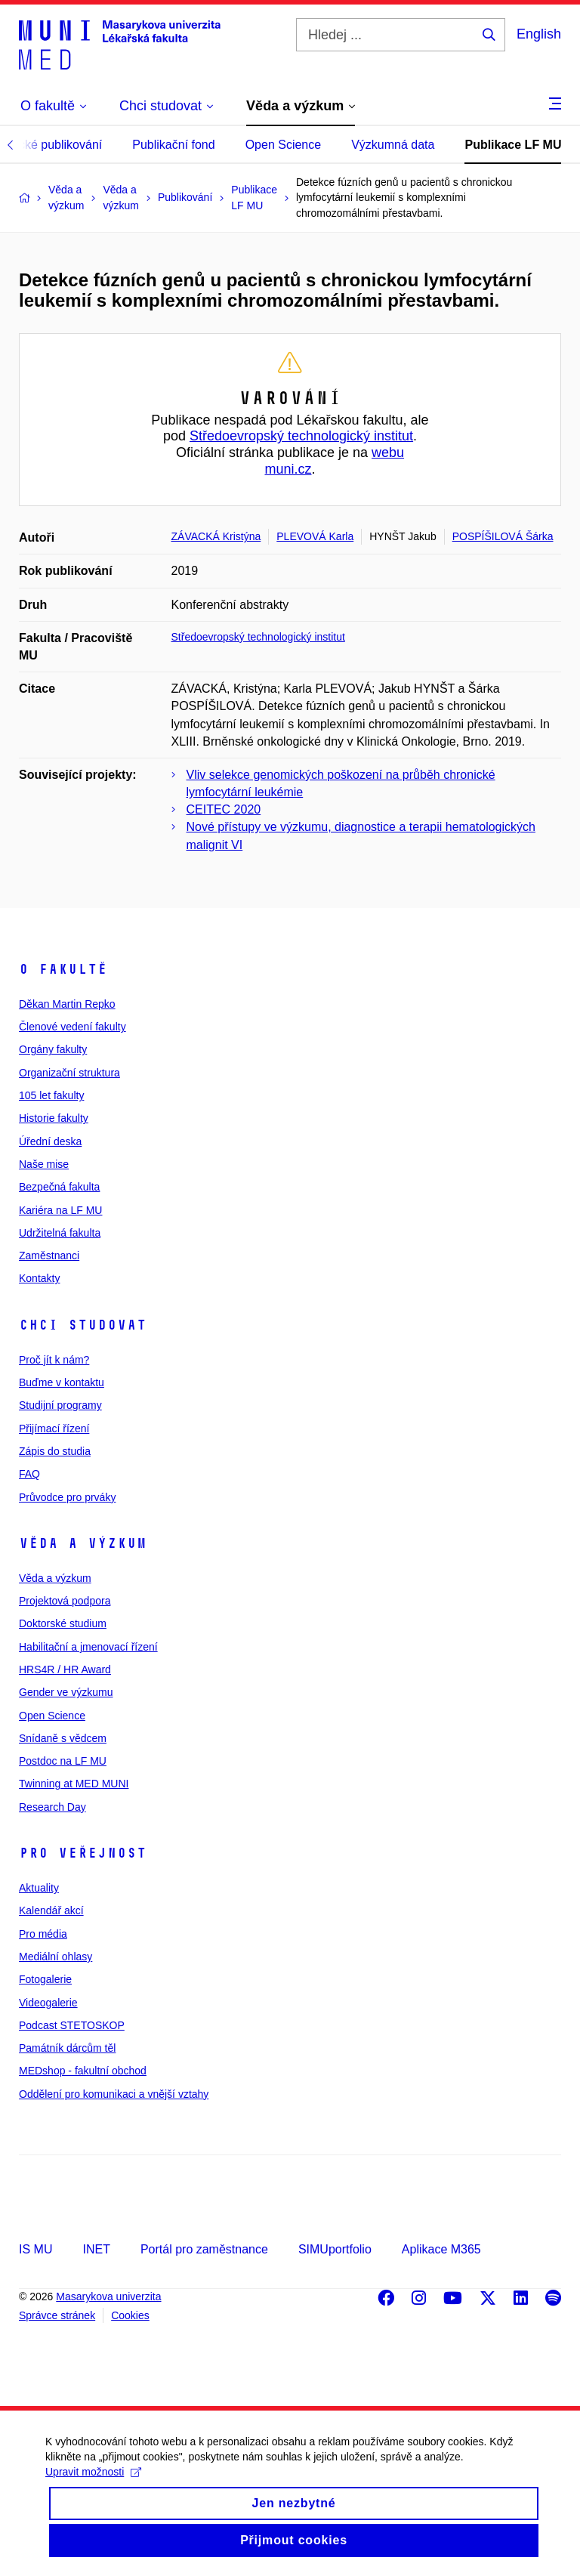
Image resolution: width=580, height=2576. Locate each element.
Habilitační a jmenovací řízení (88, 1647)
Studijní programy (60, 1405)
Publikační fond (173, 144)
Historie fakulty (53, 1118)
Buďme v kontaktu (61, 1382)
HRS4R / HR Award (65, 1669)
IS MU (35, 2249)
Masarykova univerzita (108, 2296)
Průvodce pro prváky (67, 1497)
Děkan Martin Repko (67, 1004)
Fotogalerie (45, 1979)
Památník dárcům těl (67, 2048)
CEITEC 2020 (224, 809)
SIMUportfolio (335, 2249)
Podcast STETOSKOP (72, 2025)
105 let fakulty (51, 1095)
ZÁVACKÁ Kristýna (216, 536)
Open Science (283, 144)
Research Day (52, 1807)
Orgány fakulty (53, 1049)
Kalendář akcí (51, 1910)
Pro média (43, 1934)
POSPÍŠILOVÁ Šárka (503, 536)
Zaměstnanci (49, 1255)
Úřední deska (50, 1141)
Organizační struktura (69, 1073)
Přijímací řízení (54, 1428)
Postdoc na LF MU (62, 1761)
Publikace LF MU (512, 144)
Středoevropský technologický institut (301, 435)
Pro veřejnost (83, 1853)
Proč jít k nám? (54, 1360)
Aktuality (39, 1888)
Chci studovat (83, 1325)
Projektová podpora (64, 1601)
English (539, 34)
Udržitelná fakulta (59, 1233)
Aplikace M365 (441, 2249)
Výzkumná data (392, 144)
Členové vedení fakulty (72, 1027)
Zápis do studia (55, 1451)
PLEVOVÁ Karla (314, 536)
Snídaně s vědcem (62, 1738)
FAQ (29, 1474)
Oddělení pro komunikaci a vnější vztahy (113, 2094)
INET (96, 2249)
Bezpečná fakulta (59, 1187)
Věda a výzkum (83, 1543)
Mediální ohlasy (55, 1957)
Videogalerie (48, 2003)
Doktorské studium (62, 1623)
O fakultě (63, 969)
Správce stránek (57, 2315)
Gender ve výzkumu (66, 1692)
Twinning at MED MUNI (73, 1784)
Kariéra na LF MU (60, 1210)
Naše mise (44, 1164)
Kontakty (39, 1278)
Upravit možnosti (93, 2488)
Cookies (130, 2315)
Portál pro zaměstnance (204, 2249)
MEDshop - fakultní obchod (83, 2071)
